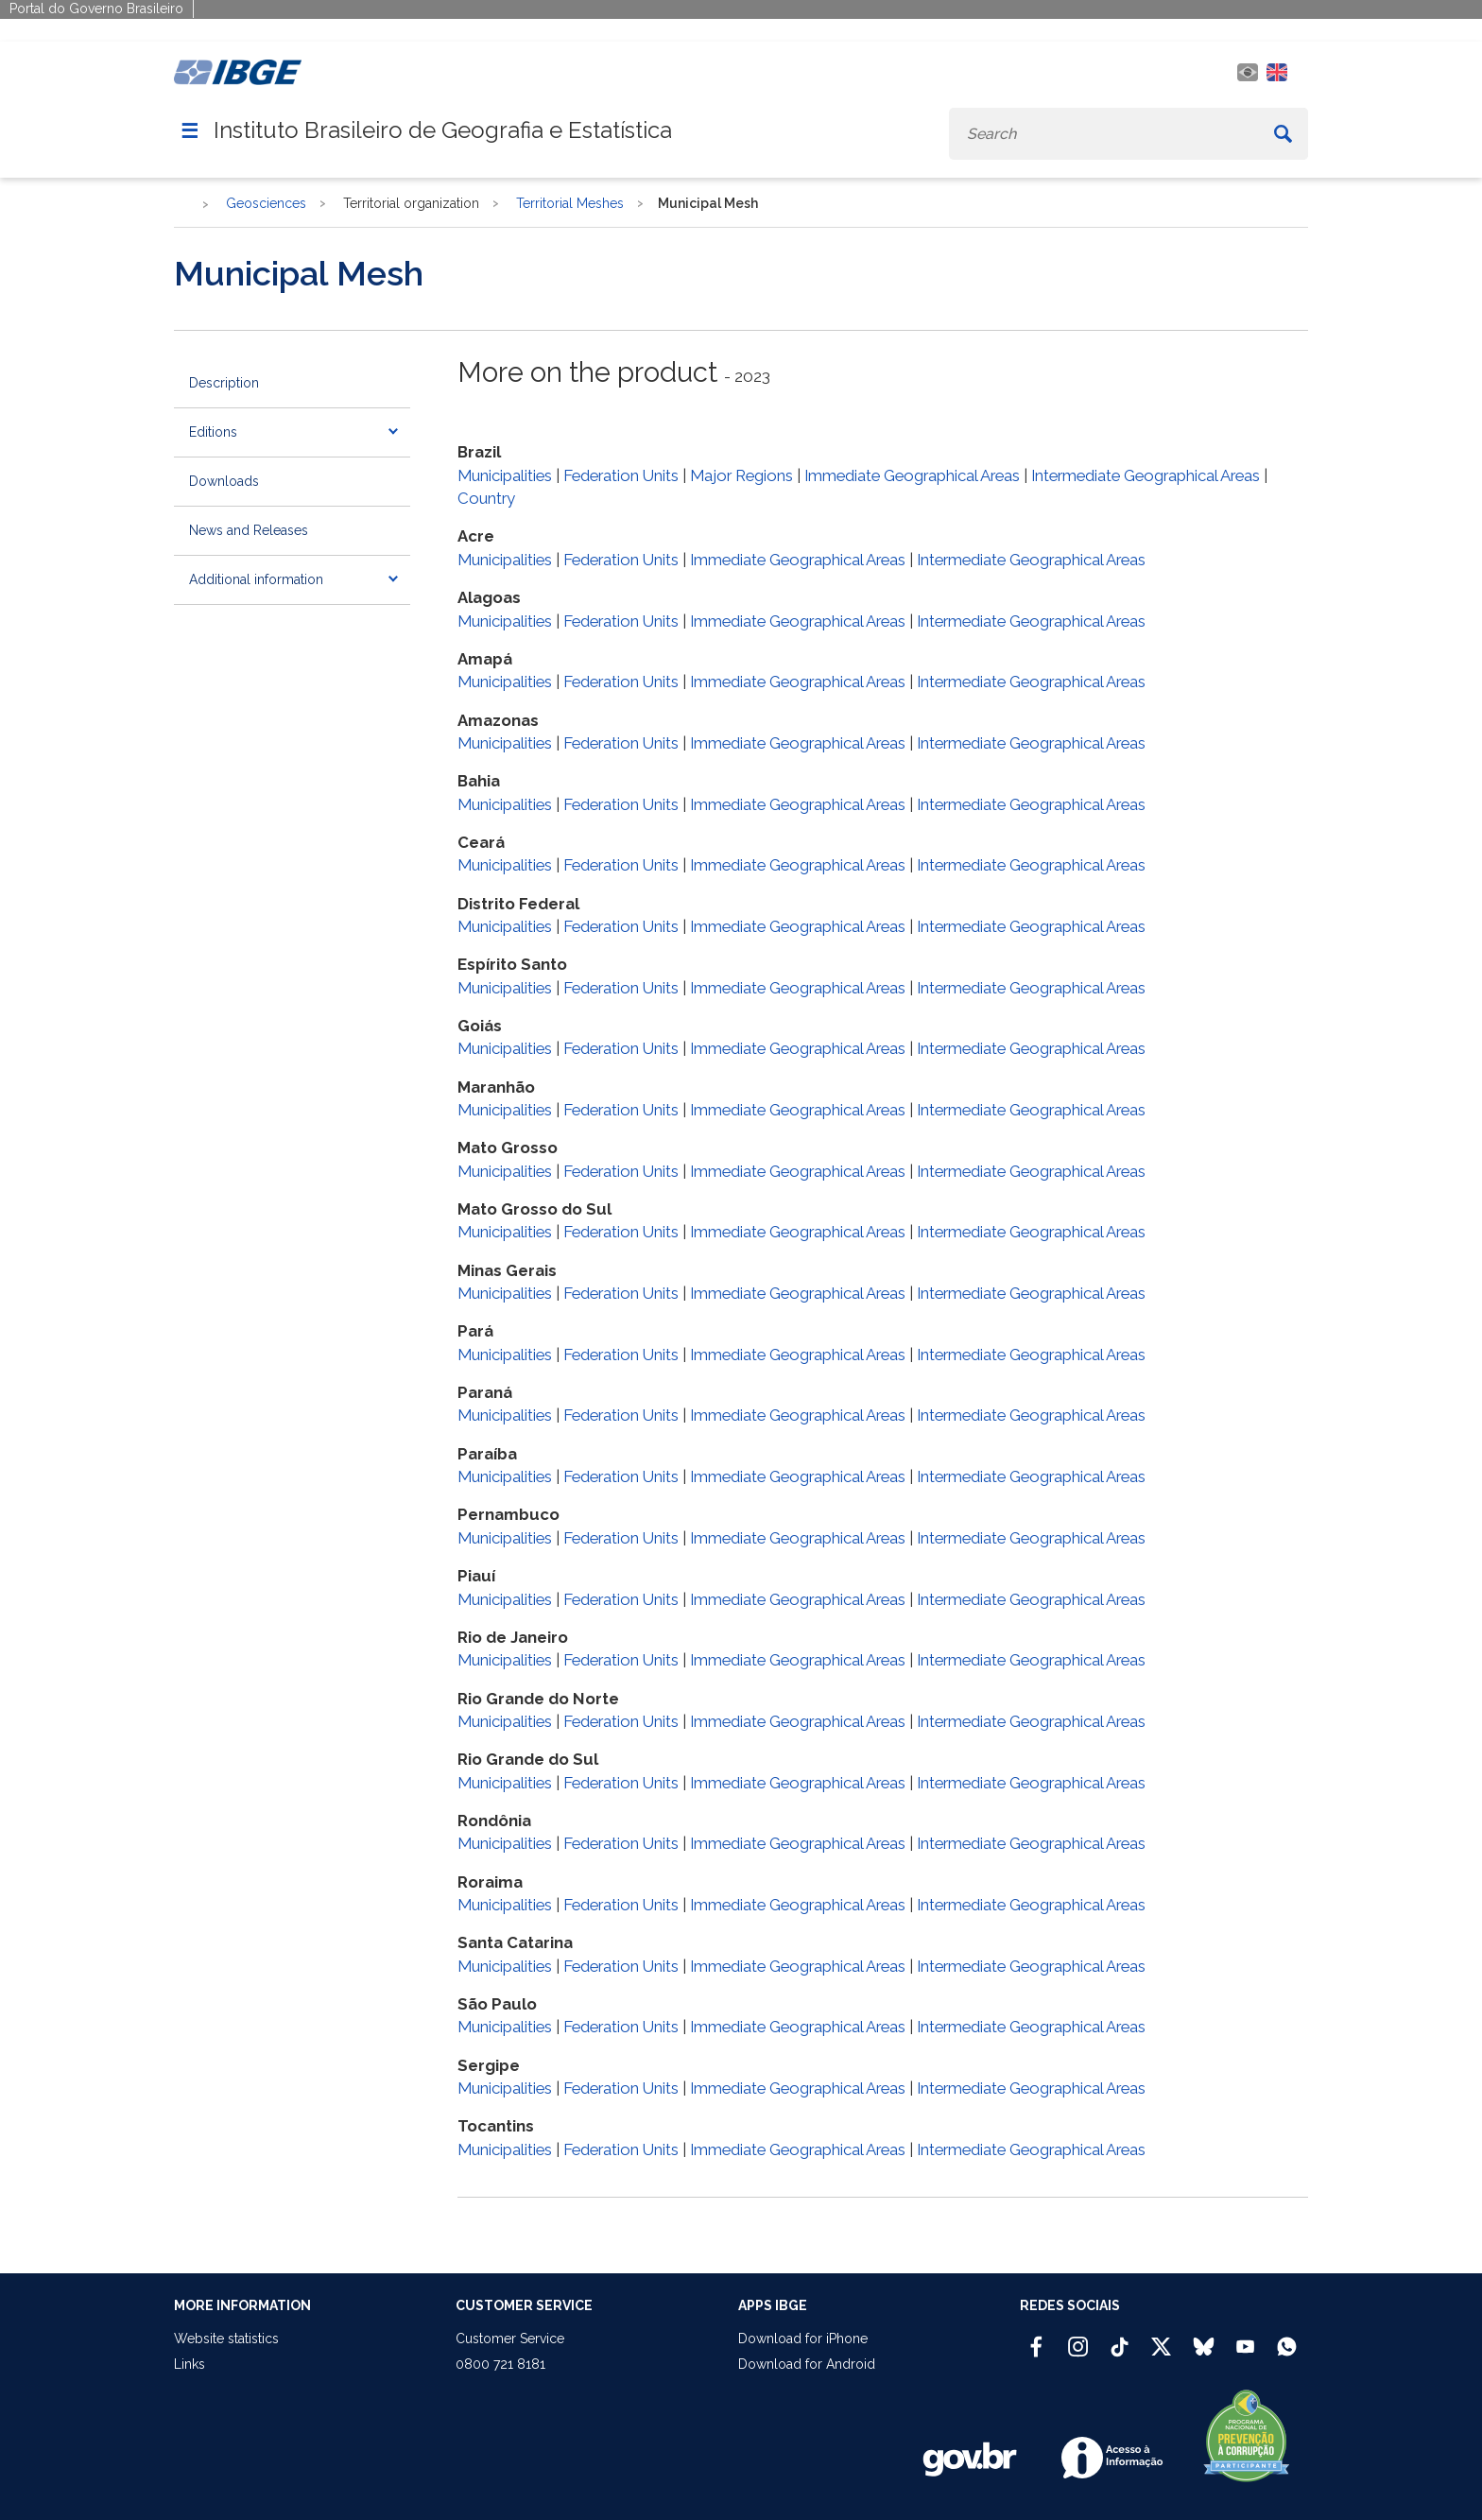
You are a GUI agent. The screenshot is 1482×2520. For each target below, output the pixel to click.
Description (224, 382)
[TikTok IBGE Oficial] (1119, 2338)
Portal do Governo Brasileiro (96, 8)
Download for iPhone (803, 2338)
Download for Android (806, 2364)
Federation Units (621, 475)
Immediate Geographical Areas (912, 475)
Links (189, 2364)
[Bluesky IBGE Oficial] (1203, 2338)
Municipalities (504, 475)
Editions (213, 432)
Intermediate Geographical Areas (1145, 475)
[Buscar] (1283, 134)
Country (486, 498)
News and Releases (248, 530)
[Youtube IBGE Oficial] (1245, 2338)
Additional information (256, 579)
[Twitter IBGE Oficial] (1161, 2346)
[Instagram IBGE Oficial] (1077, 2338)
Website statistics (226, 2338)
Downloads (224, 481)
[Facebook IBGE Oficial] (1036, 2338)
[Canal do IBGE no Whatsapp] (1286, 2338)
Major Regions (741, 475)
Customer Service (510, 2338)
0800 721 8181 (500, 2364)
